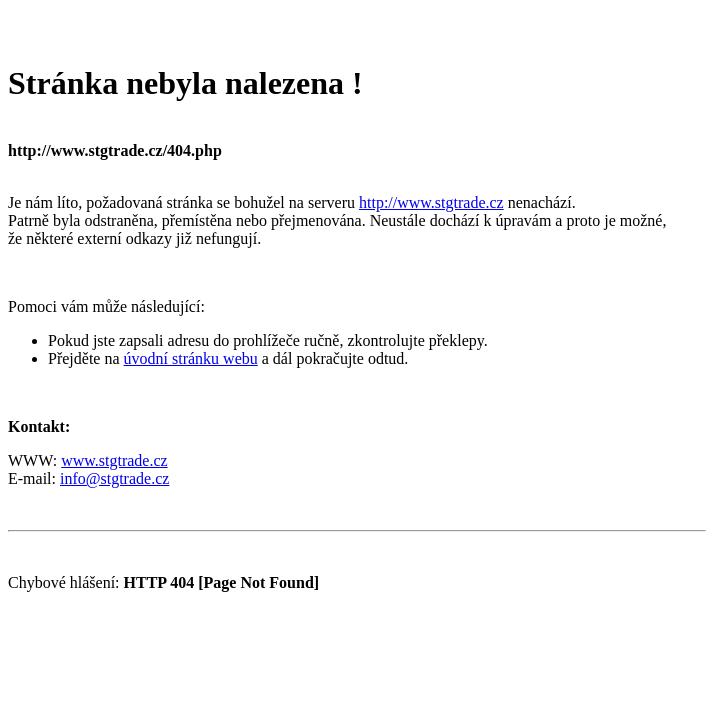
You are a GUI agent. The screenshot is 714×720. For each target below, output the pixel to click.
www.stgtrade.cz (114, 460)
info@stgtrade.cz (114, 478)
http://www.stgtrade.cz (431, 202)
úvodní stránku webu (191, 358)
